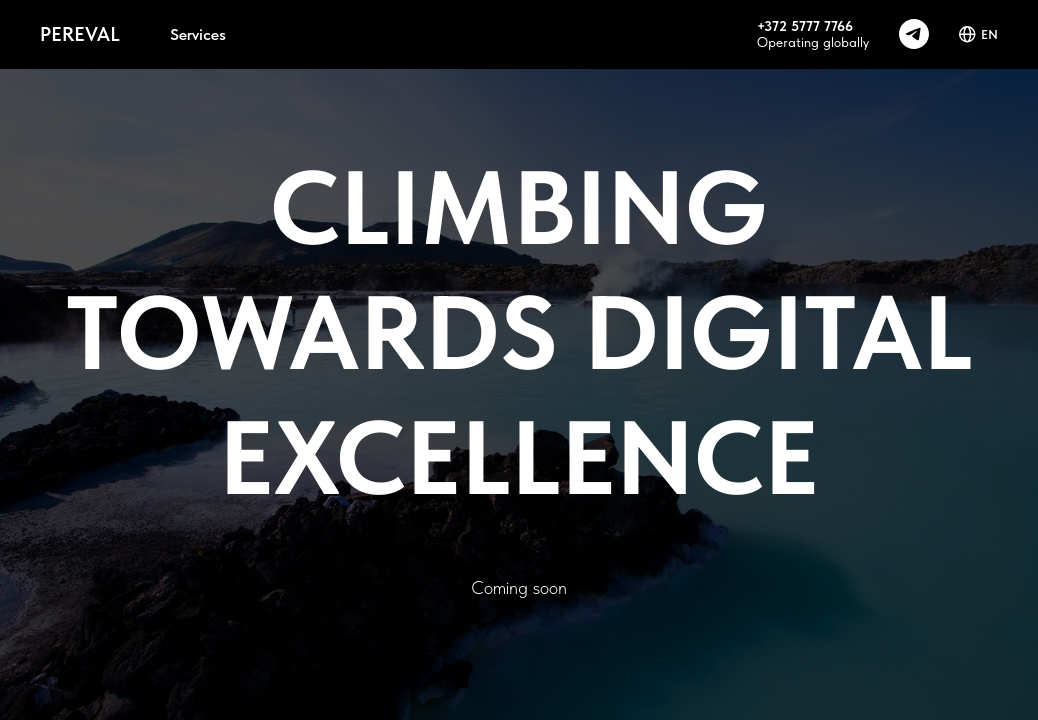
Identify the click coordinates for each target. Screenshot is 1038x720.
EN (978, 34)
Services (198, 34)
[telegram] (914, 34)
